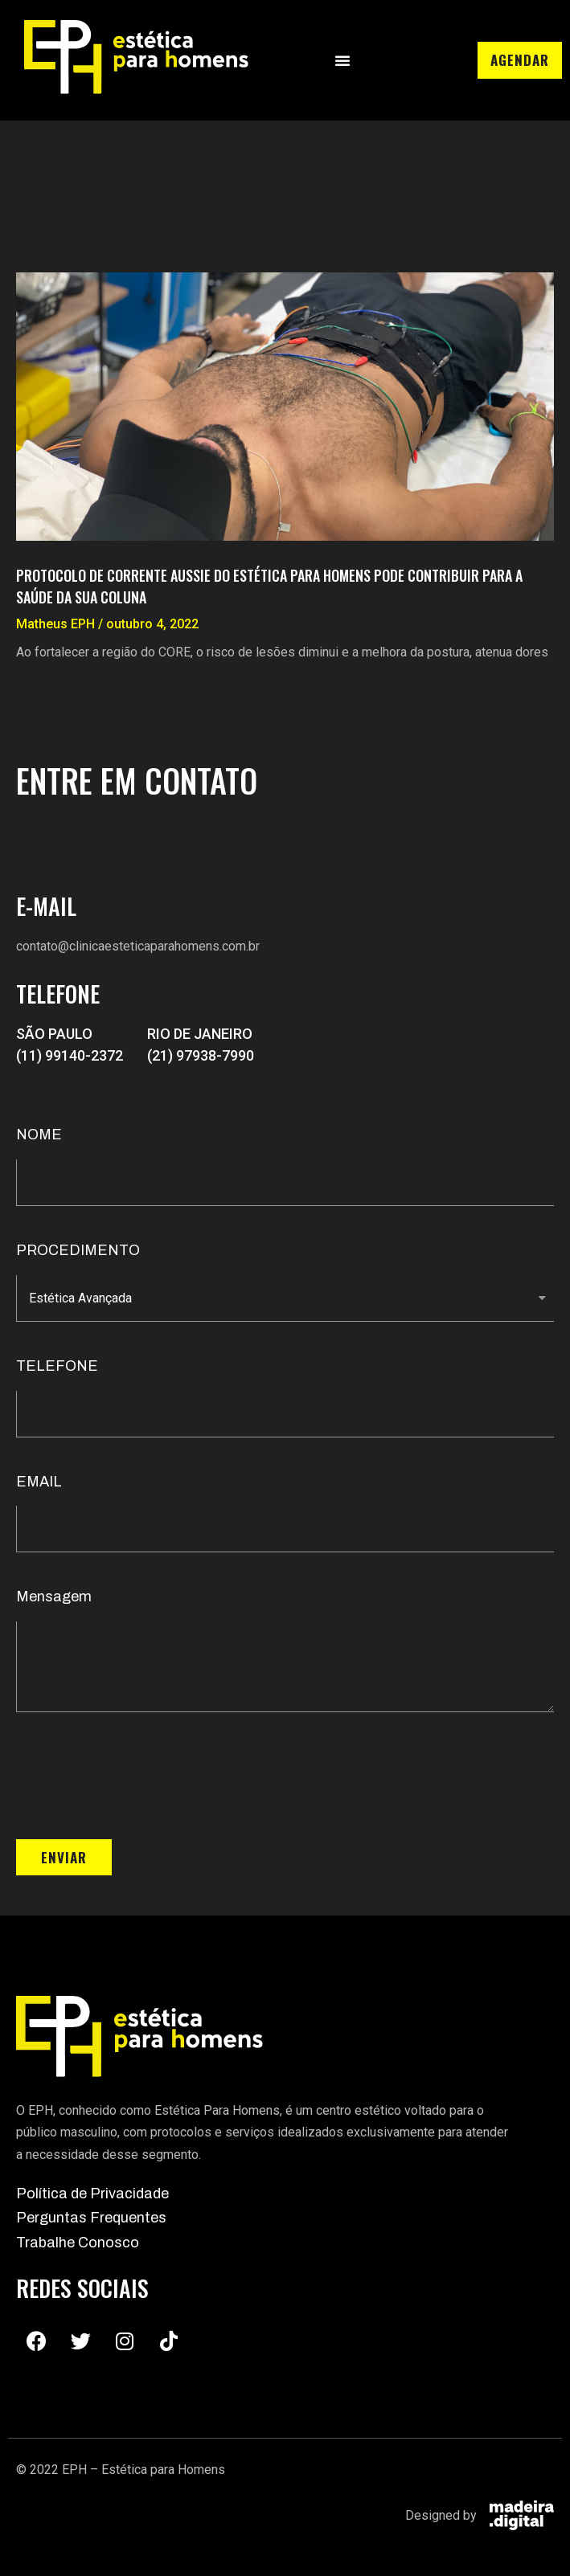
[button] (342, 60)
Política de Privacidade (92, 2194)
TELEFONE (57, 1366)
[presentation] (138, 1775)
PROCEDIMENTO (78, 1250)
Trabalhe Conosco (77, 2243)
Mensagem (54, 1597)
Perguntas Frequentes (91, 2218)
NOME (39, 1134)
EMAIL (39, 1482)
